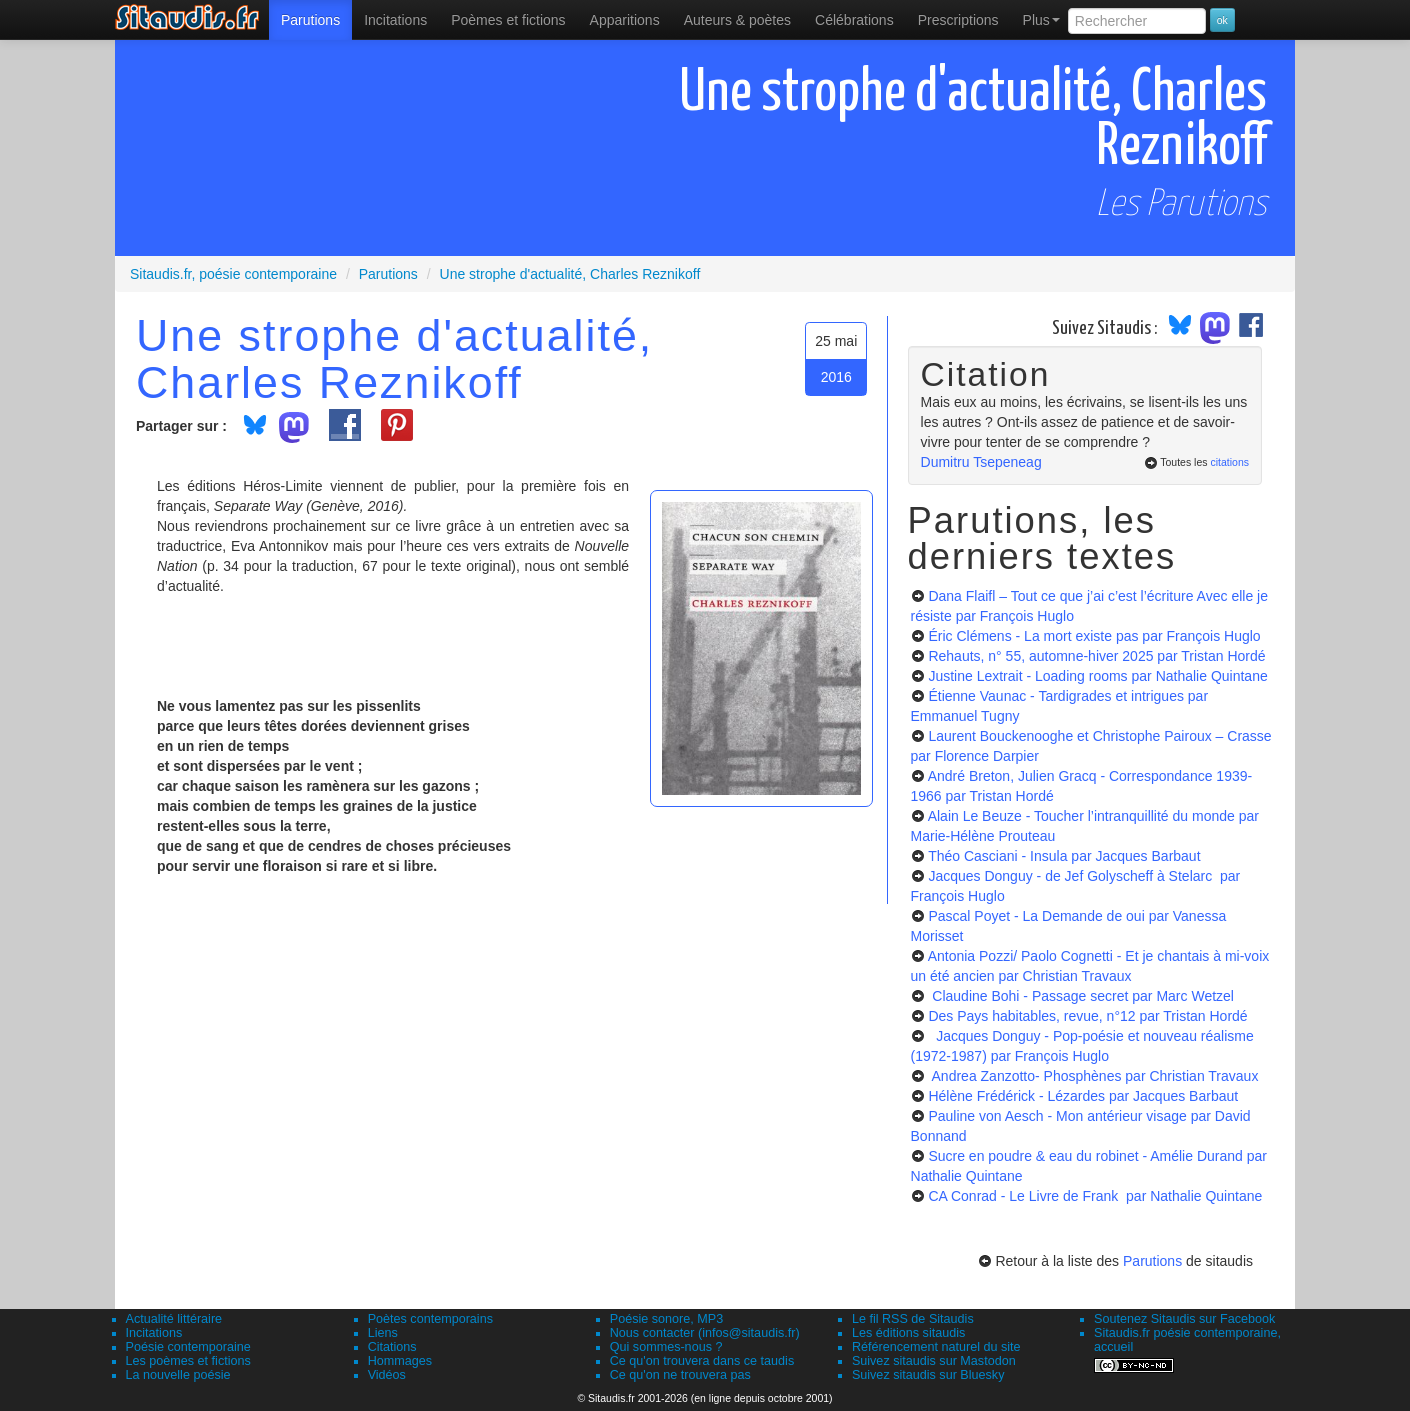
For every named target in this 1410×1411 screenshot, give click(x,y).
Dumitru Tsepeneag (981, 462)
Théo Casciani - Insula (1064, 856)
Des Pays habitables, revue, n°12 (1087, 1016)
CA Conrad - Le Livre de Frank (1095, 1196)
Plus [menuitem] (1041, 20)
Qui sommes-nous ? (666, 1347)
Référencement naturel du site (936, 1347)
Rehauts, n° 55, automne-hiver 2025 (1096, 656)
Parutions (310, 20)
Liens (383, 1333)
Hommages (400, 1361)
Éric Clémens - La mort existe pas (1094, 636)
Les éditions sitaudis (908, 1333)
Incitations (154, 1333)
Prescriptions (958, 20)
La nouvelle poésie (178, 1375)
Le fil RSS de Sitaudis (913, 1319)
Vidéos (387, 1375)
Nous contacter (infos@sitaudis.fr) (705, 1333)
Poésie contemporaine (188, 1347)
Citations (392, 1347)
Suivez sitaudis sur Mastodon (934, 1361)
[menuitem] (310, 20)
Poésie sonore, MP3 (666, 1319)
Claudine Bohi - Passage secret (1081, 996)
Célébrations (854, 20)
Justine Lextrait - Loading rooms (1097, 676)
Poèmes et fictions (508, 20)
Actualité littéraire (174, 1319)
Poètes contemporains (430, 1319)
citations (1229, 462)
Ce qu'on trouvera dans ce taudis (702, 1361)
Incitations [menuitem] (395, 20)
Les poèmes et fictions (188, 1361)
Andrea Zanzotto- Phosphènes (1093, 1076)
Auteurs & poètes (737, 20)
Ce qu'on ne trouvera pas (680, 1375)
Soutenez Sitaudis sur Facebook (1184, 1319)
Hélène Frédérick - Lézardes (1083, 1096)
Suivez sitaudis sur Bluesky (928, 1375)
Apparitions (625, 20)
